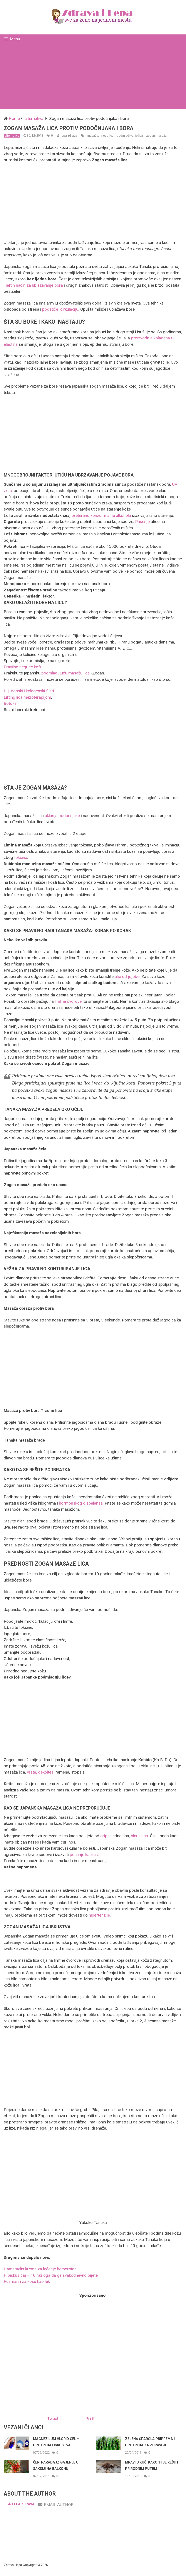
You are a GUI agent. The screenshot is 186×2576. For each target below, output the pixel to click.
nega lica (107, 135)
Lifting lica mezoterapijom (27, 697)
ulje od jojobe (127, 976)
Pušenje (142, 521)
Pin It (89, 2418)
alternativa (34, 118)
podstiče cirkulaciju (60, 309)
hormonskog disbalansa (81, 1503)
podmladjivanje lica (130, 135)
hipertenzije (99, 1915)
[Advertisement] (93, 76)
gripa (105, 1835)
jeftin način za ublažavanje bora (34, 285)
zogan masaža (156, 135)
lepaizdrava (69, 135)
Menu (15, 38)
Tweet (52, 2418)
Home (14, 118)
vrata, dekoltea (40, 1772)
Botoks (10, 703)
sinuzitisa (139, 1835)
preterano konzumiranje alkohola (101, 515)
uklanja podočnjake (62, 815)
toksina (20, 857)
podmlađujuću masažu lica (66, 673)
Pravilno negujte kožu (23, 666)
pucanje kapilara (84, 1854)
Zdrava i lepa (13, 2565)
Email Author (56, 2504)
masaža (92, 135)
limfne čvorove (68, 1001)
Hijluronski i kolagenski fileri (29, 690)
